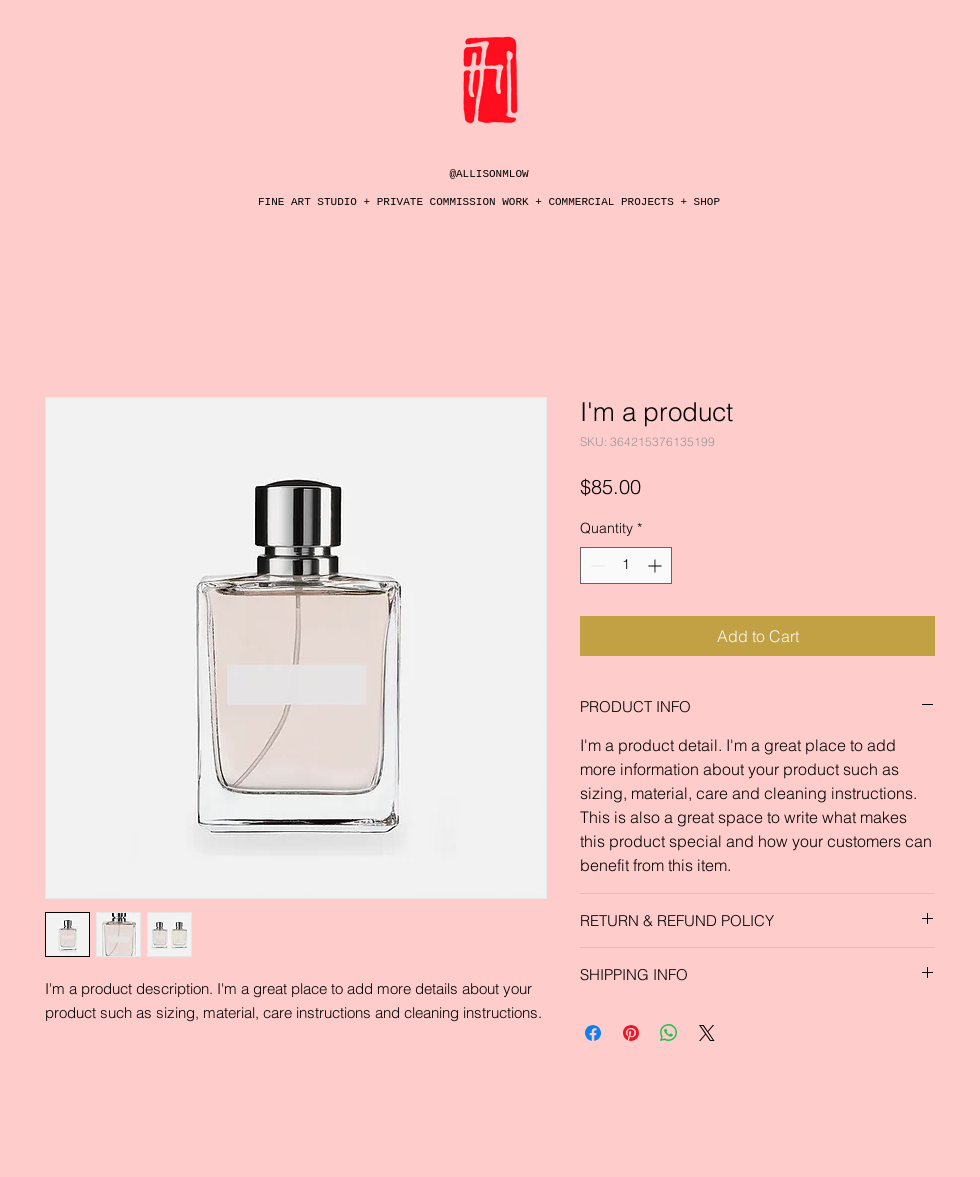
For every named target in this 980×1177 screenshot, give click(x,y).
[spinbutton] (626, 565)
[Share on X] (707, 1033)
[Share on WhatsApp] (669, 1033)
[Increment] (656, 565)
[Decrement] (595, 565)
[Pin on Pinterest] (631, 1033)
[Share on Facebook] (593, 1033)
